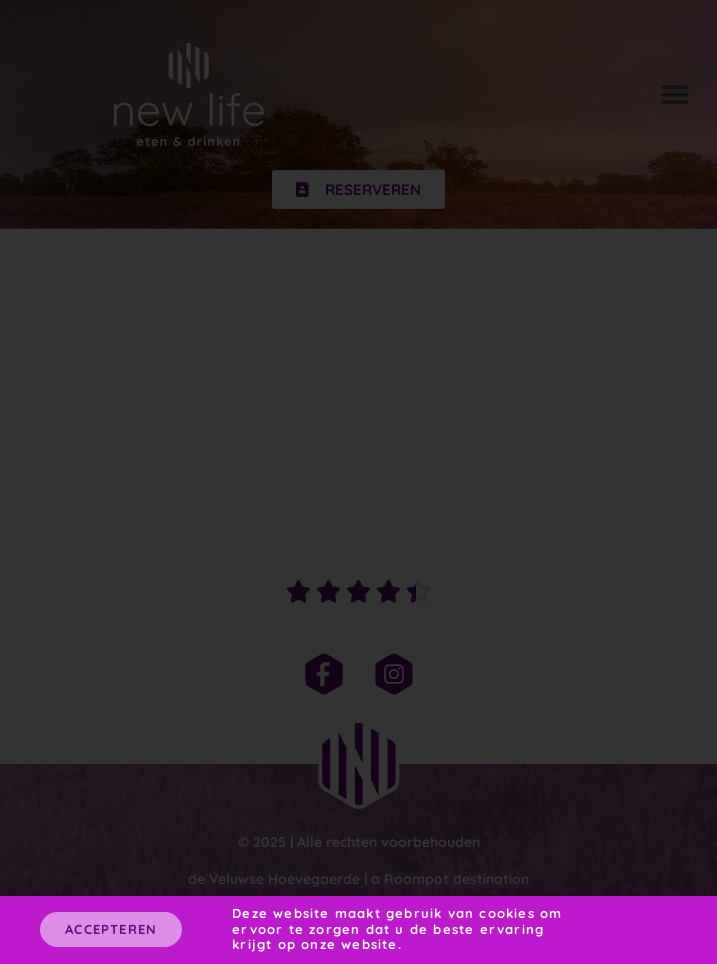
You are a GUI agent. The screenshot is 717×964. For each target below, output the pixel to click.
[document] (358, 482)
